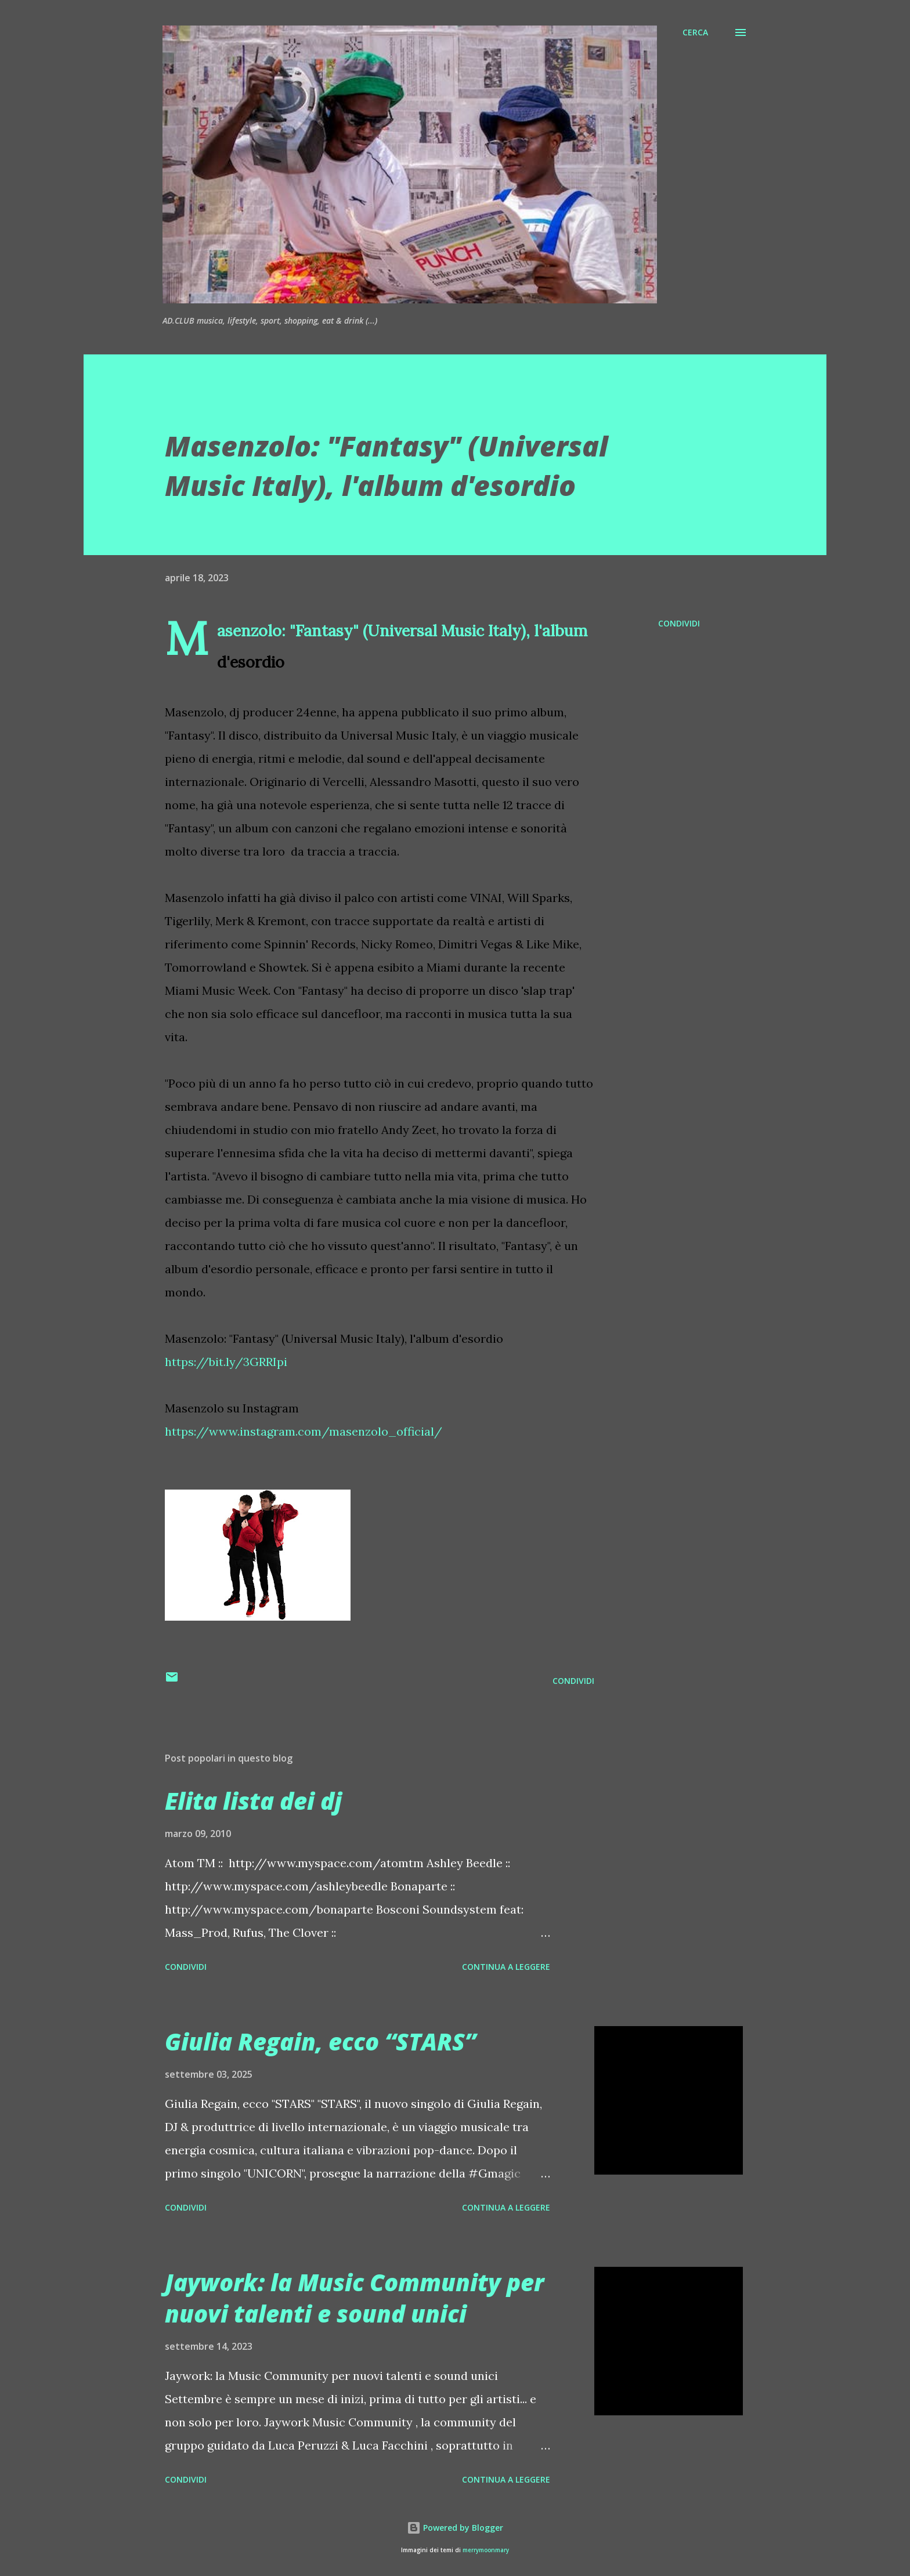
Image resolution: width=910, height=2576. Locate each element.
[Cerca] (695, 32)
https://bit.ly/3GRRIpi (226, 1361)
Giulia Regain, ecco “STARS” (320, 2041)
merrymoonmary (486, 2550)
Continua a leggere (506, 1966)
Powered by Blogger (455, 2527)
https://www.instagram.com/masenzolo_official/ (303, 1431)
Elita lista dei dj (253, 1801)
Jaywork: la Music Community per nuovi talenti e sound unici (354, 2297)
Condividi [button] (679, 623)
